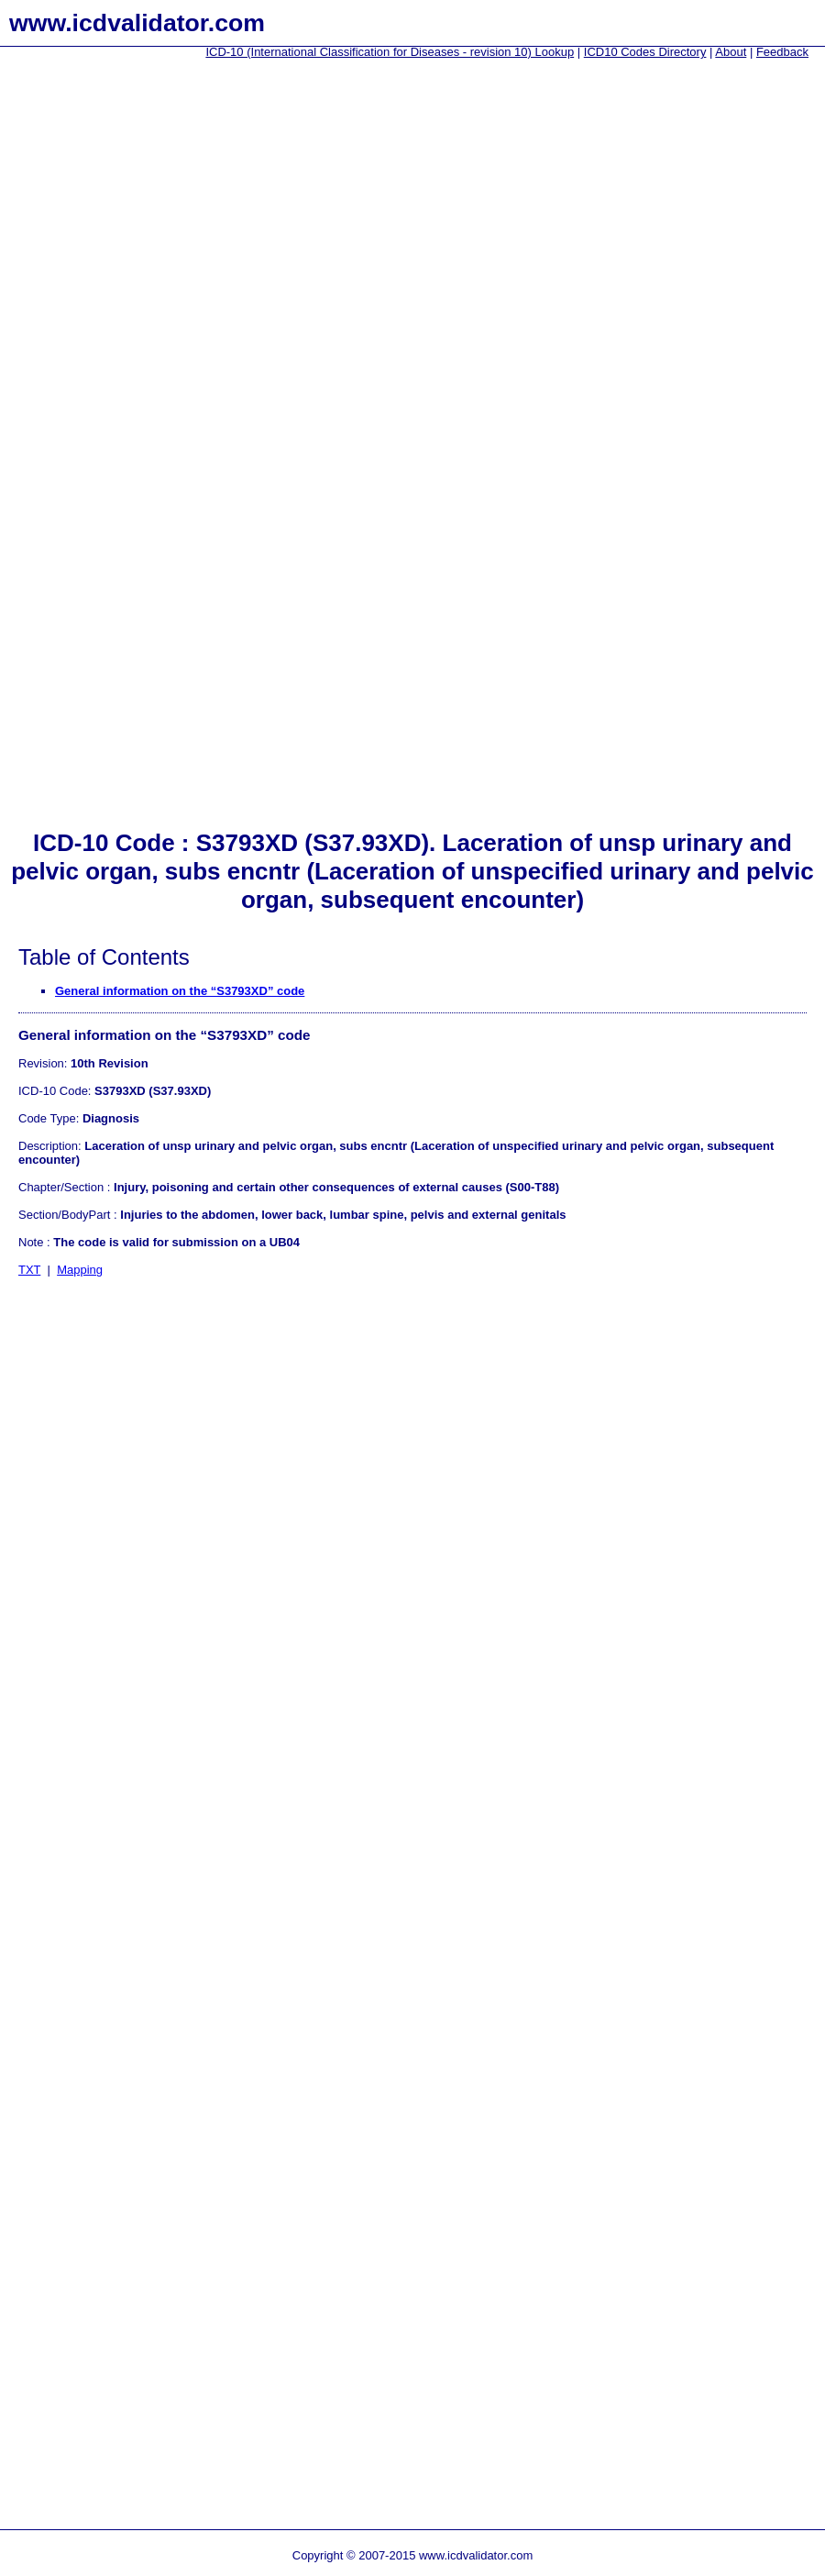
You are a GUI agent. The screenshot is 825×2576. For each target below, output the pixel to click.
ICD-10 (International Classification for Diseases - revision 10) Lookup (389, 52)
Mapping (80, 1270)
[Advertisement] (73, 349)
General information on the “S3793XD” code (179, 991)
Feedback (782, 52)
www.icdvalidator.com (137, 23)
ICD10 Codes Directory (645, 52)
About (730, 52)
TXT (29, 1270)
